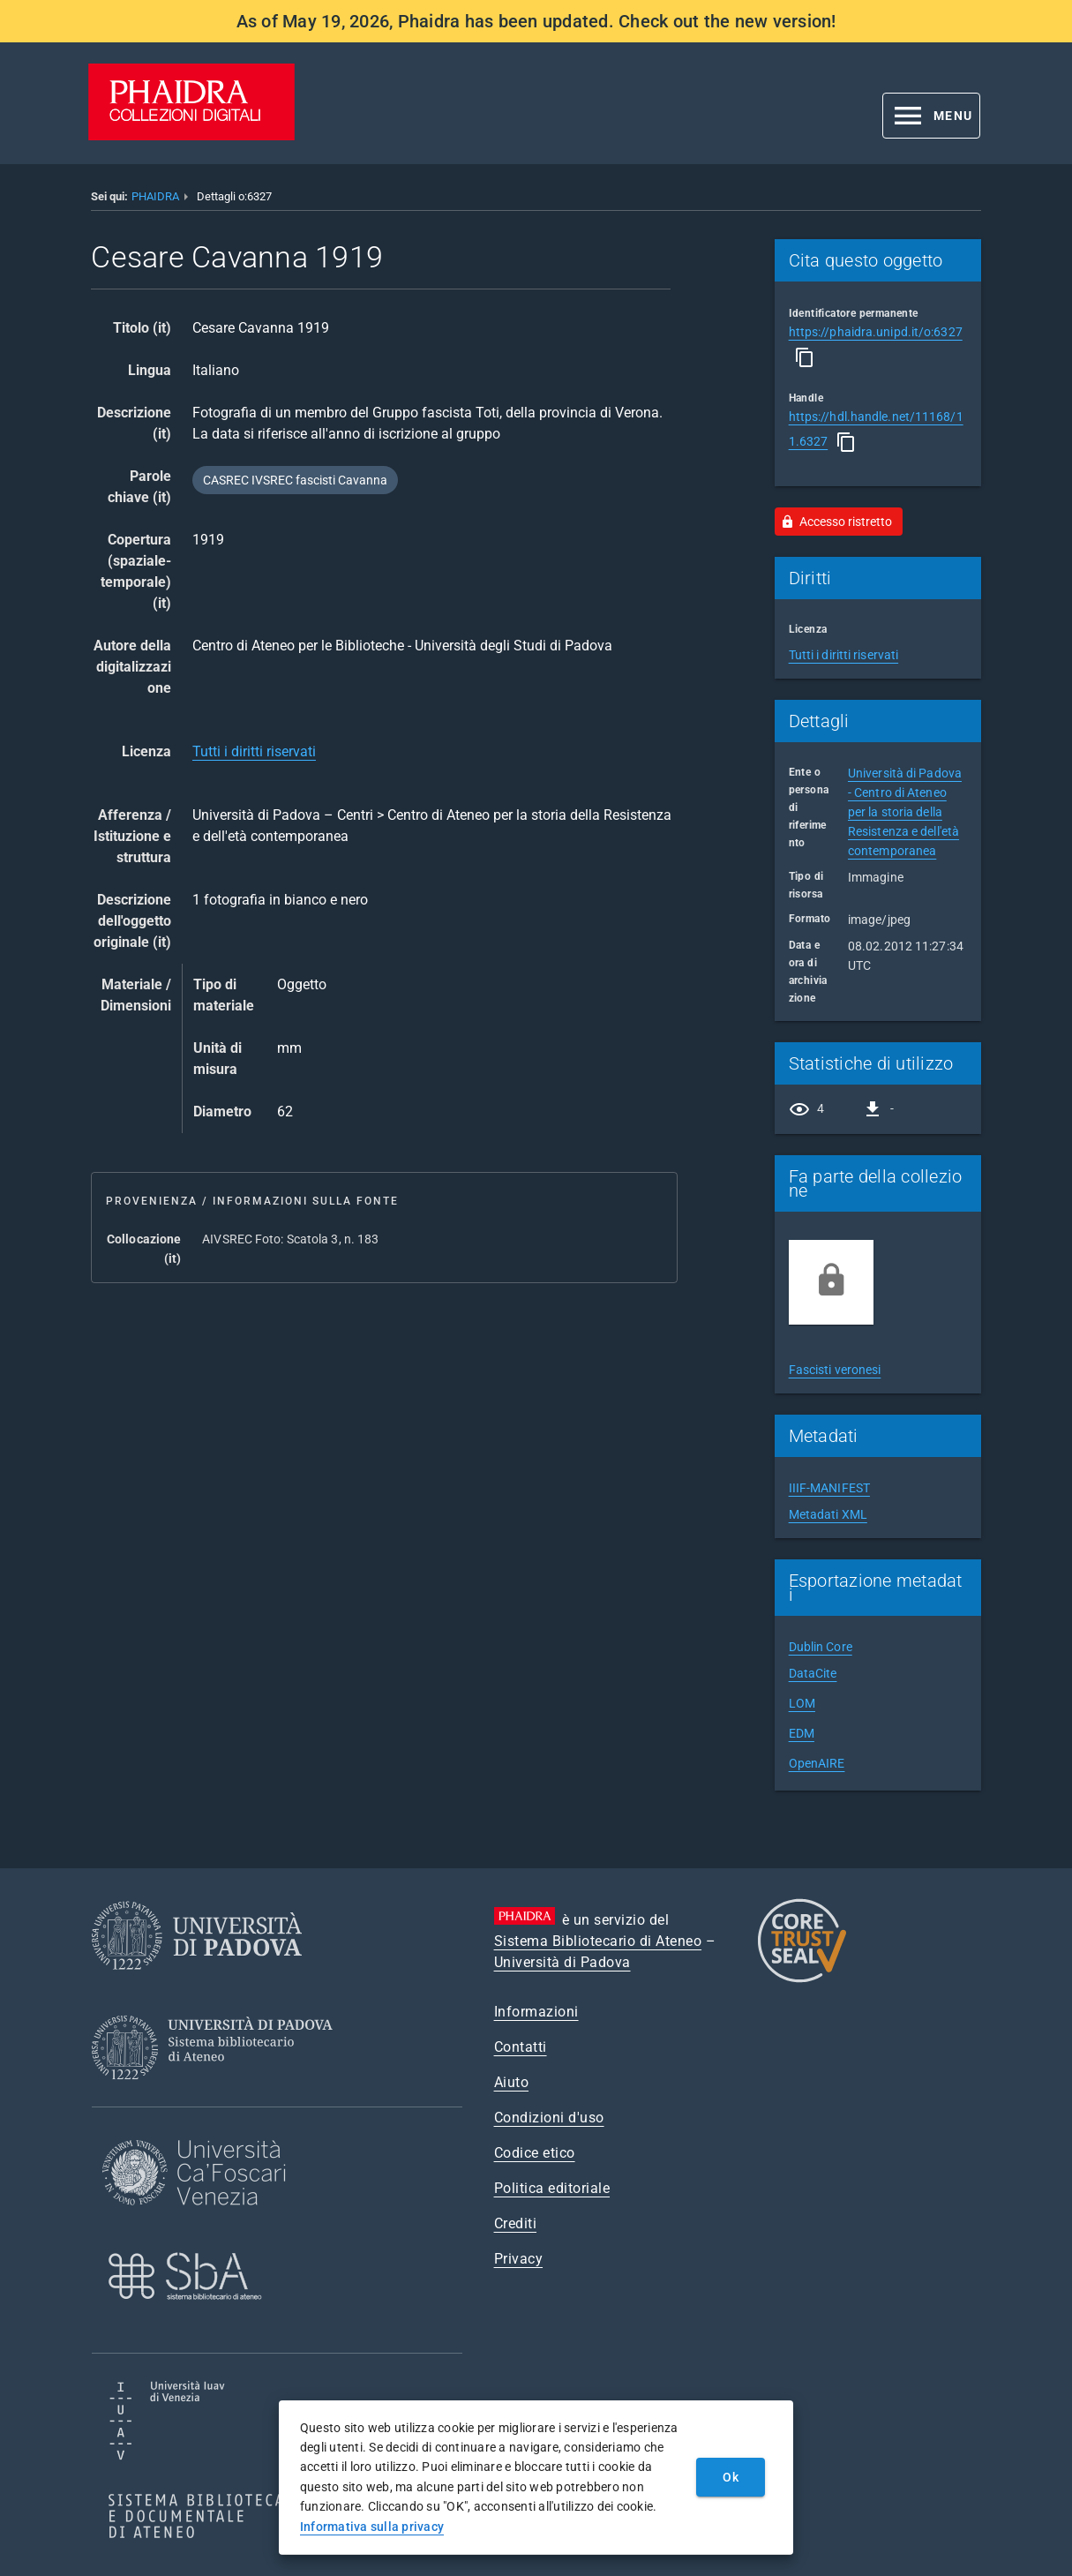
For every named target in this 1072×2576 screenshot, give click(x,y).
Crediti (515, 2223)
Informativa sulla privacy (372, 2527)
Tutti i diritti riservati (254, 751)
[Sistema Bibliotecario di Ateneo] (218, 2095)
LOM (802, 1703)
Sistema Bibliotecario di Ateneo (598, 1941)
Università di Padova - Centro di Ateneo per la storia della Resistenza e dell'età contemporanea (905, 812)
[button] (931, 116)
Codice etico (534, 2152)
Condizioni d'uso (549, 2117)
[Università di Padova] (197, 1983)
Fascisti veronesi (835, 1370)
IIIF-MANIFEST (829, 1488)
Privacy (518, 2258)
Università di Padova (562, 1962)
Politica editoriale (552, 2188)
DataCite (813, 1673)
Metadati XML (828, 1514)
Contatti (520, 2047)
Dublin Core (820, 1647)
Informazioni (536, 2011)
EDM (801, 1733)
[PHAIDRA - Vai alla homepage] (191, 135)
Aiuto (511, 2082)
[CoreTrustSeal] (802, 1979)
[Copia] (805, 357)
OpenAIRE (817, 1763)
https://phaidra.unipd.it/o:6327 (876, 332)
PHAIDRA (155, 196)
